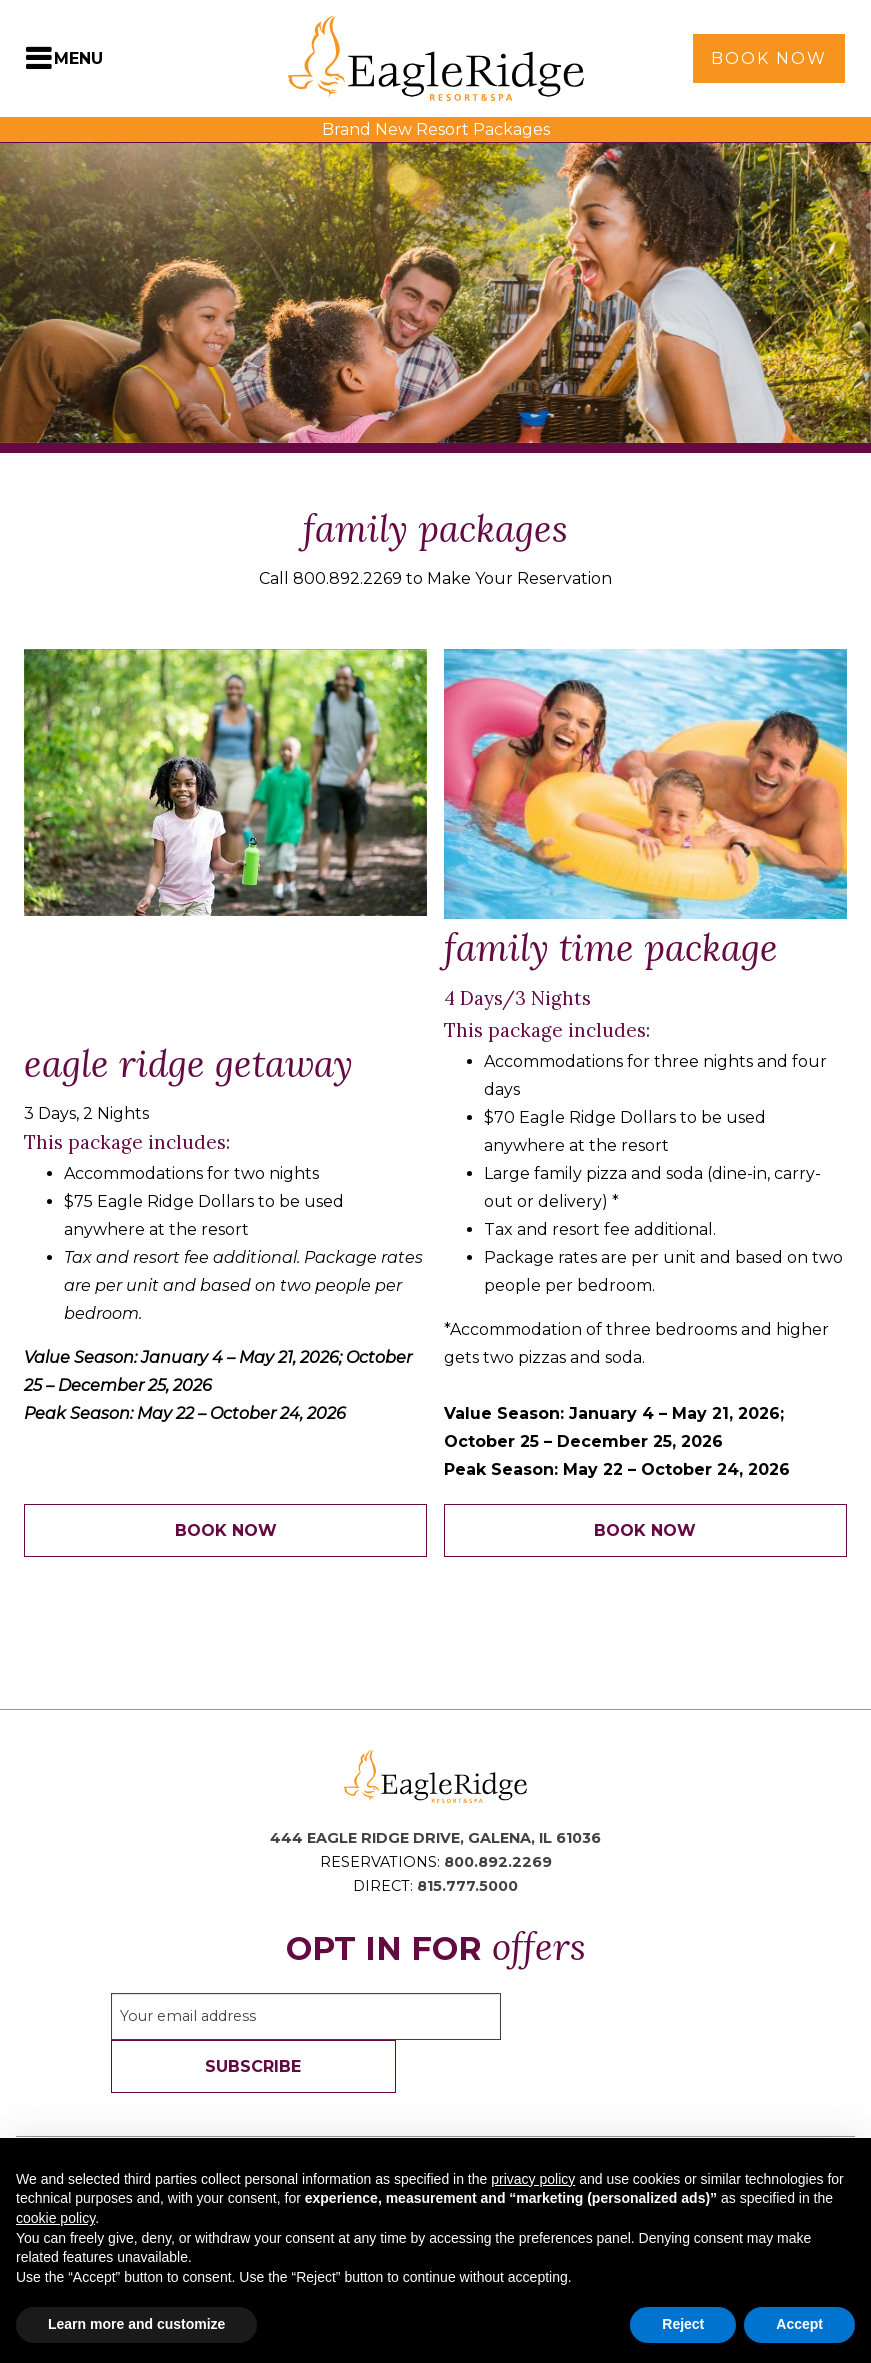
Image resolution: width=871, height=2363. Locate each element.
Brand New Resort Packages (436, 129)
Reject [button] (683, 2324)
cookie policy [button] (55, 2218)
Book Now (769, 58)
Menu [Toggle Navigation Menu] (78, 58)
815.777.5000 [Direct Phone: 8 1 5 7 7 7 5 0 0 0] (467, 1886)
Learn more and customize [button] (136, 2324)
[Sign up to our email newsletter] (306, 2016)
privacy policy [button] (533, 2179)
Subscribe (253, 2066)
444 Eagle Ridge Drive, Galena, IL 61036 (435, 1838)
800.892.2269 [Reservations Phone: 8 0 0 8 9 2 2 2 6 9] (498, 1862)
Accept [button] (799, 2324)
